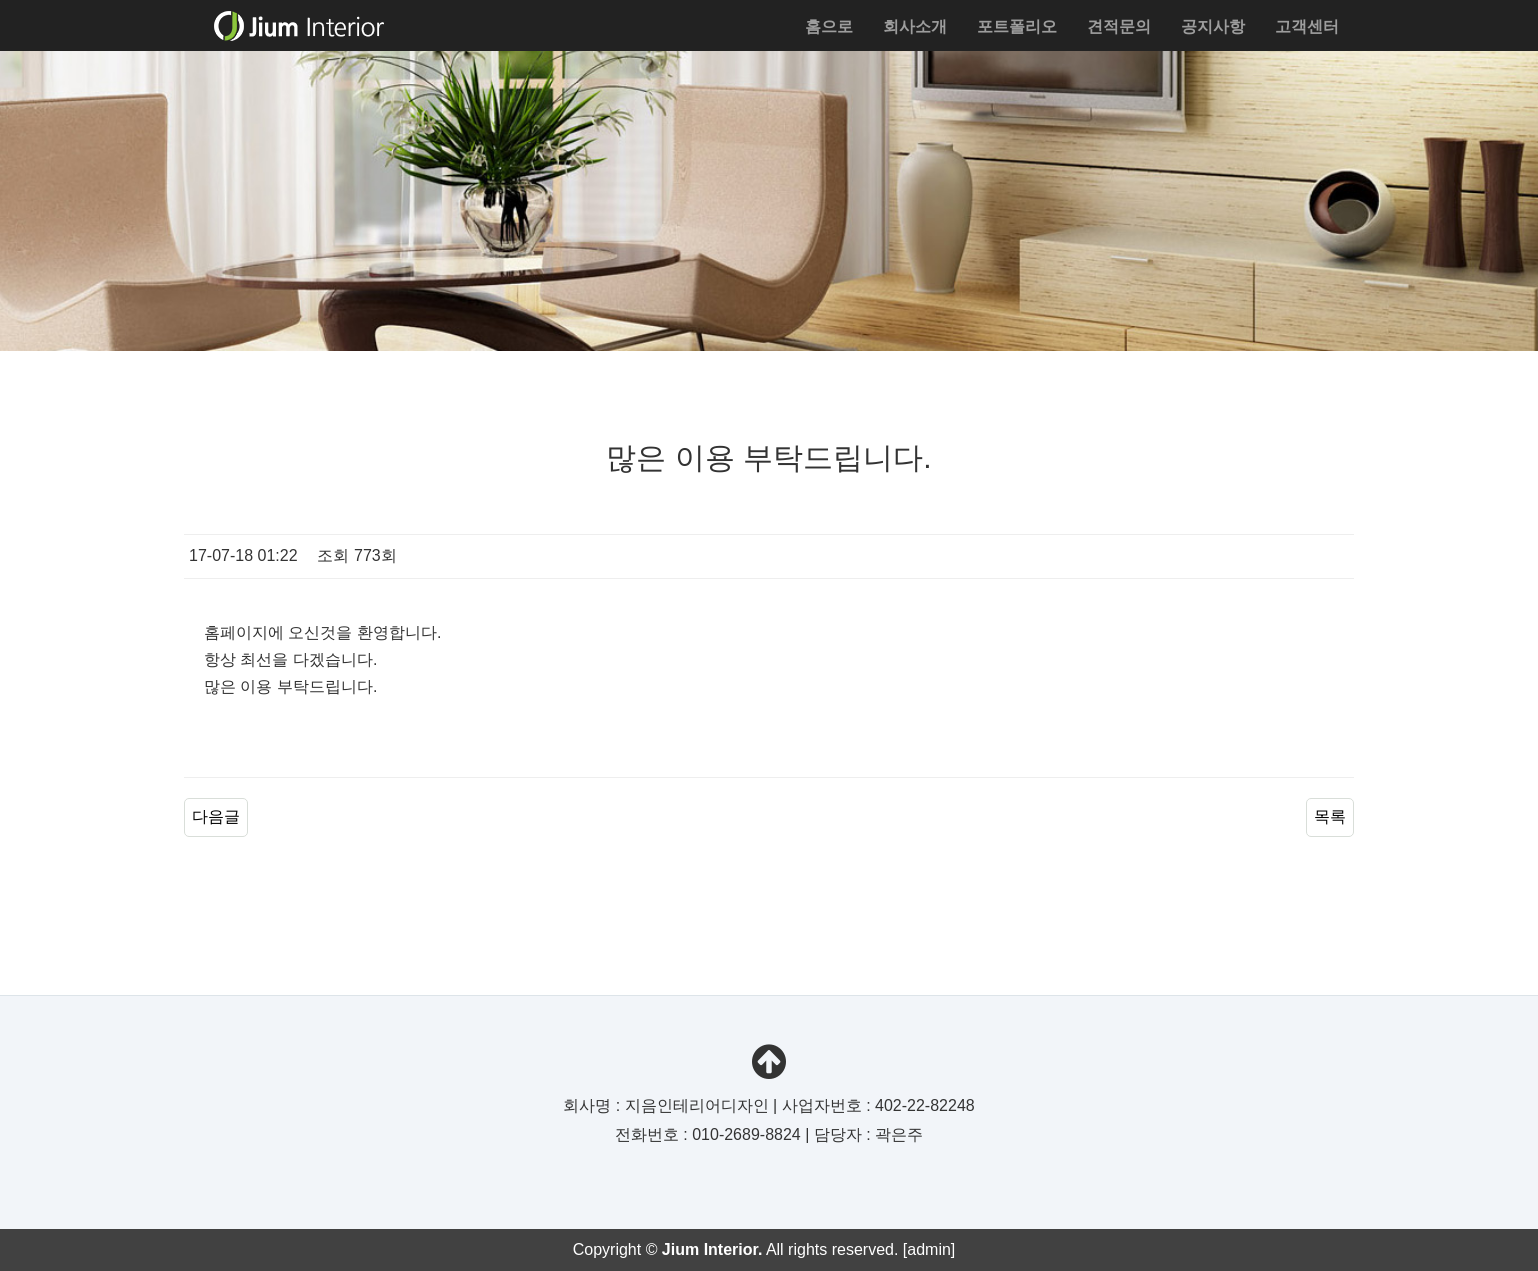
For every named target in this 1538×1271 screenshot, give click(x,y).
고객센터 (1307, 26)
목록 (1330, 816)
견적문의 (1119, 26)
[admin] (929, 1249)
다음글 (216, 816)
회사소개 (915, 26)
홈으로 (829, 26)
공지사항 (1213, 26)
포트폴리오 (1017, 26)
